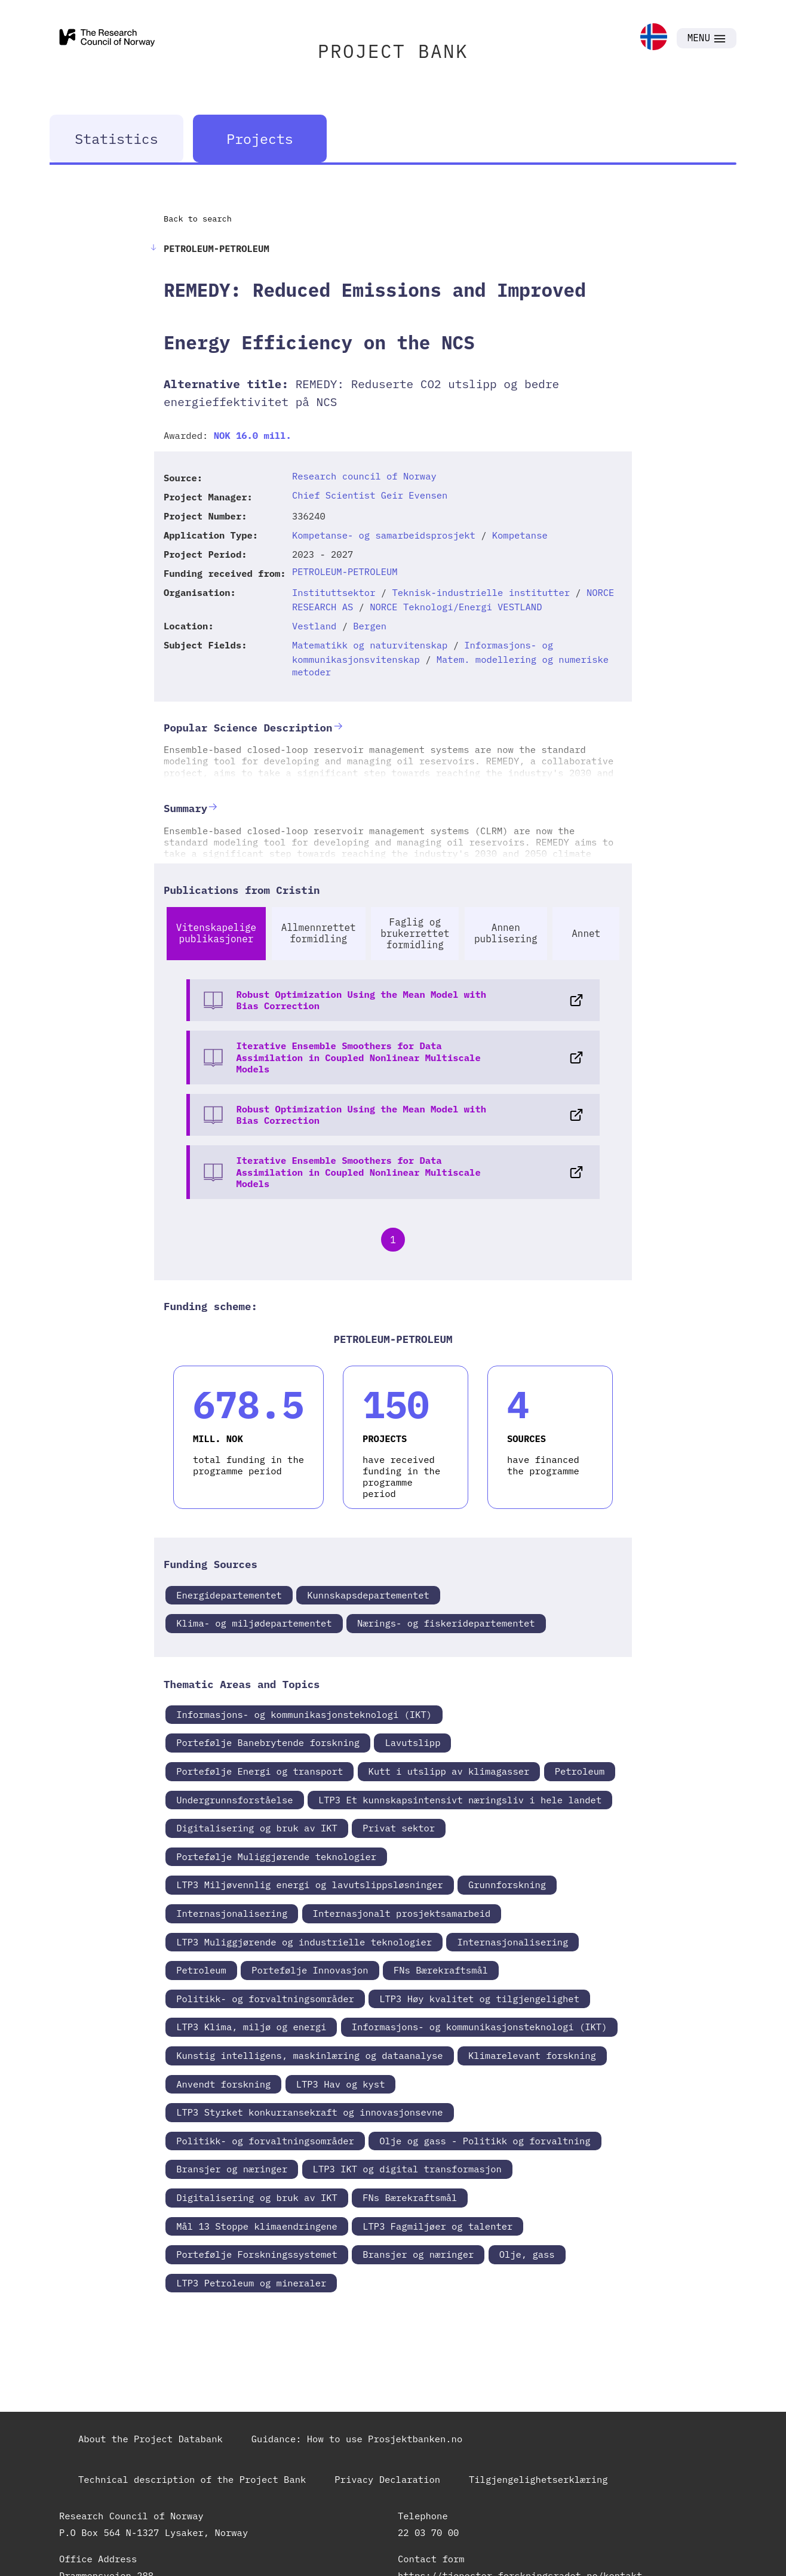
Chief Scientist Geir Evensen (369, 495)
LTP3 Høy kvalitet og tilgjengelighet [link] (479, 1999)
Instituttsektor (334, 592)
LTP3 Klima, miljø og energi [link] (251, 2027)
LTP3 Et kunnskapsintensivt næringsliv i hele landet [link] (459, 1800)
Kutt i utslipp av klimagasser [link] (449, 1771)
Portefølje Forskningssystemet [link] (256, 2254)
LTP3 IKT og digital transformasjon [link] (407, 2169)
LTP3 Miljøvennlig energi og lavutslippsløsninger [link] (309, 1884)
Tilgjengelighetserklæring (538, 2479)
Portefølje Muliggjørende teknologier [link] (276, 1856)
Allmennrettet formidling (318, 933)
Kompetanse (520, 535)
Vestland (314, 626)
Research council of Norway (364, 476)
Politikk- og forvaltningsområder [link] (265, 1999)
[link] (653, 38)
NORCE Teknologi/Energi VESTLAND (456, 607)
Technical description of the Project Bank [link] (192, 2479)
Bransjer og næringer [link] (231, 2169)
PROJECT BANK (393, 51)
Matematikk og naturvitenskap (369, 645)
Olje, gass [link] (527, 2254)
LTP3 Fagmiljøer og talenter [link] (437, 2226)
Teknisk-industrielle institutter (481, 592)
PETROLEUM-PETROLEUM (345, 571)
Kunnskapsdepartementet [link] (368, 1595)
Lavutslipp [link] (412, 1742)
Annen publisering (506, 933)
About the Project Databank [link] (150, 2439)
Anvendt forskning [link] (223, 2084)
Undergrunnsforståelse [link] (234, 1800)
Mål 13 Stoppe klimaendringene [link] (256, 2226)
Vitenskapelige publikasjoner (216, 933)
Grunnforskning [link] (507, 1884)
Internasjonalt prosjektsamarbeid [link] (402, 1913)
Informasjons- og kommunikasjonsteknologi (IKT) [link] (304, 1714)
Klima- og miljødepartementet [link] (253, 1623)
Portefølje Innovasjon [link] (309, 1970)
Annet (586, 933)
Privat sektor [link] (399, 1828)
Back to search (198, 218)
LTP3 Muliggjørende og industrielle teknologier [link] (304, 1942)
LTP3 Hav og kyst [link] (340, 2084)
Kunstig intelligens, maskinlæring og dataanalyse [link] (309, 2055)
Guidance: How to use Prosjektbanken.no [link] (356, 2439)
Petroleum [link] (580, 1771)
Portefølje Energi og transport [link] (259, 1771)
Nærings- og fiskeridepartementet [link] (446, 1623)
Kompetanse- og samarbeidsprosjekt (383, 535)
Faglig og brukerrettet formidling (414, 933)
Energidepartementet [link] (229, 1595)
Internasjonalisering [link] (231, 1913)
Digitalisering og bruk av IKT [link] (256, 1828)
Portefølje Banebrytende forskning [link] (268, 1742)
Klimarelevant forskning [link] (532, 2055)
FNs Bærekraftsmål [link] (441, 1970)
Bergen (369, 626)
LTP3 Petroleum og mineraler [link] (251, 2283)
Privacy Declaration (387, 2479)
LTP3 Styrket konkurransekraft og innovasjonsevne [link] (309, 2112)
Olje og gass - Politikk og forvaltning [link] (484, 2141)
